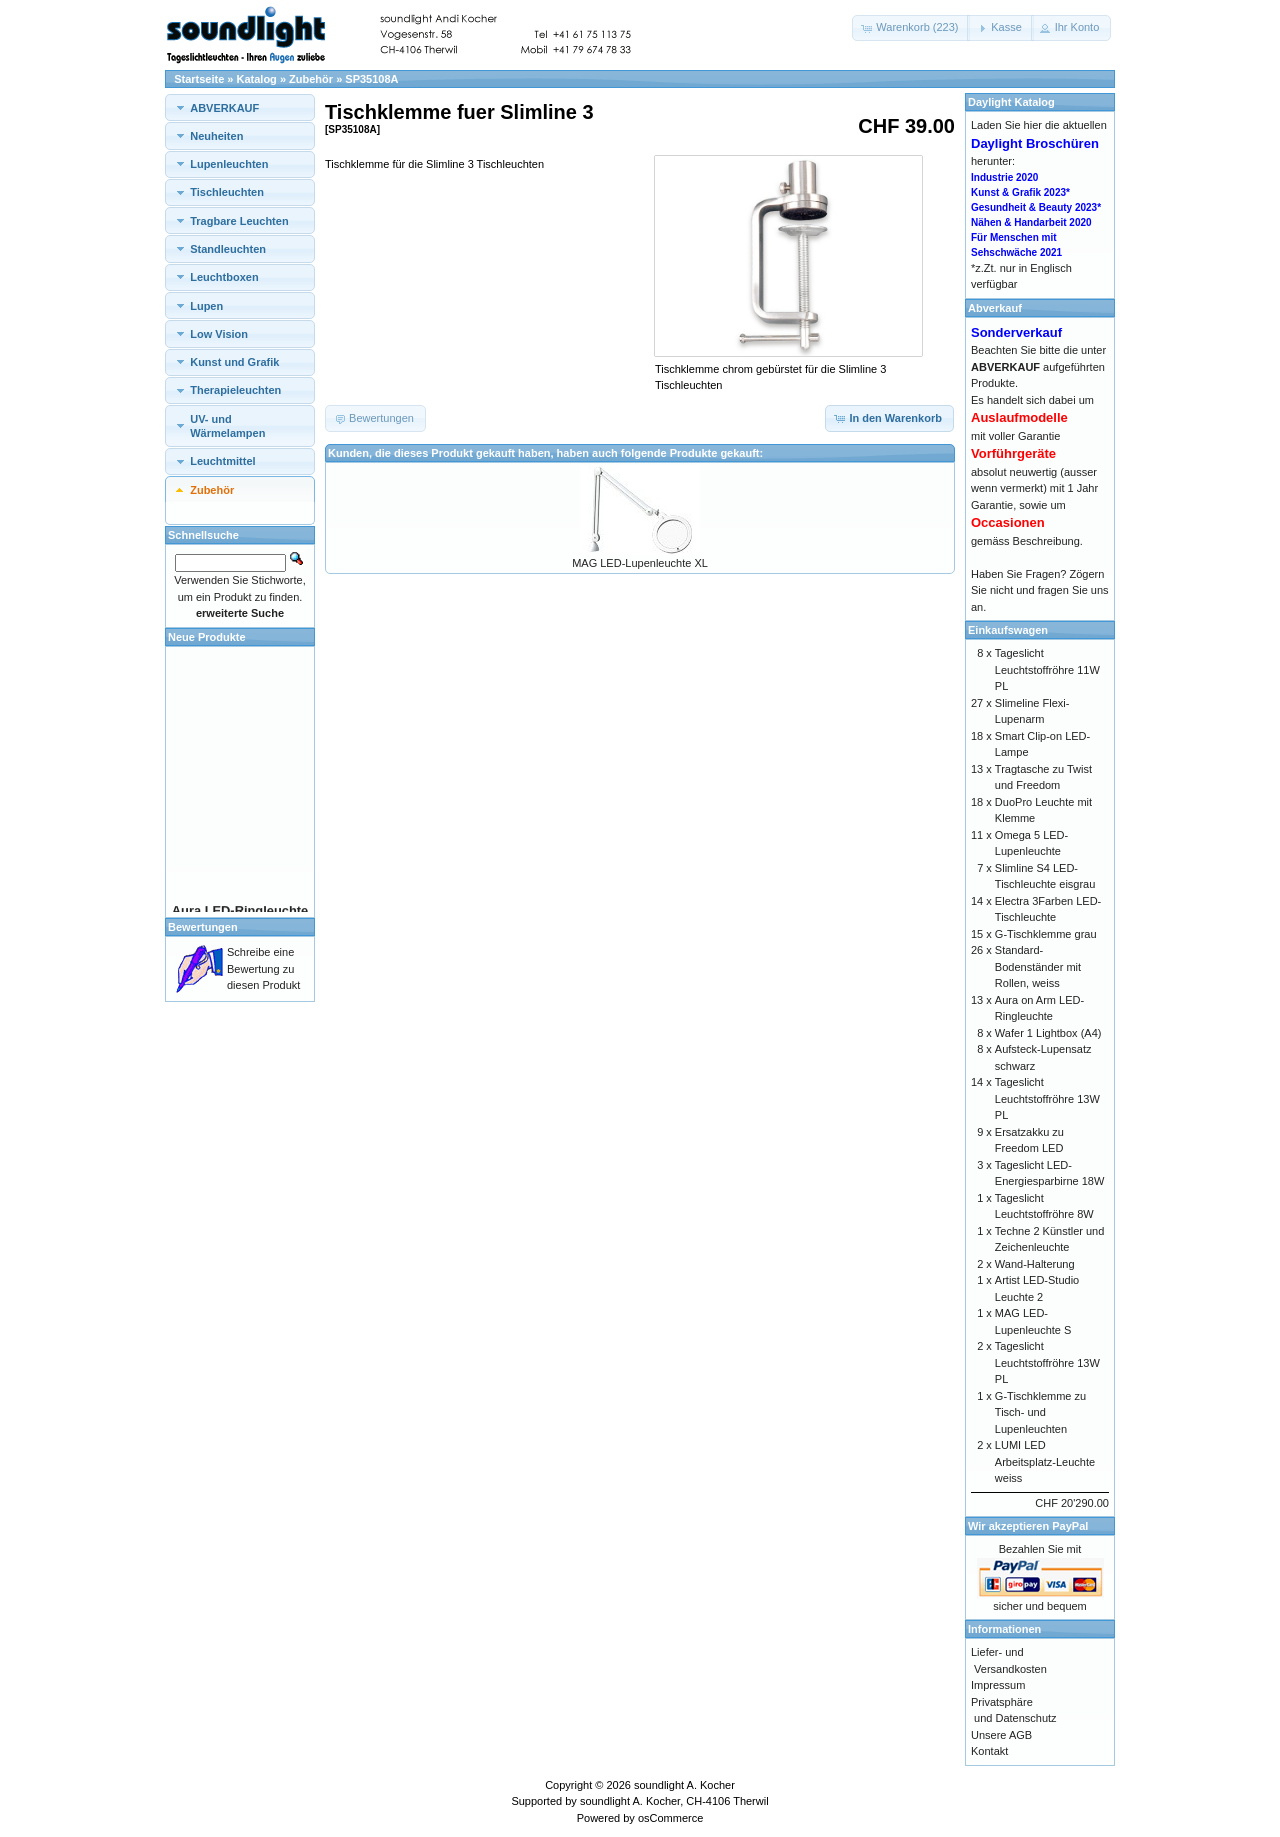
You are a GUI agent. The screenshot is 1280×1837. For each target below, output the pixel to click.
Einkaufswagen (1008, 630)
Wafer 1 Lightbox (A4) (1048, 1033)
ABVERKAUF (224, 108)
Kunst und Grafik (234, 362)
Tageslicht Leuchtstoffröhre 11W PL (1047, 669)
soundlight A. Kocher (684, 1785)
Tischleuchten (227, 192)
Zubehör (311, 79)
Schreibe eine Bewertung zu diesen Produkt (263, 968)
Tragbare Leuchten (239, 221)
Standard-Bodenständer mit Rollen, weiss (1038, 966)
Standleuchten (228, 249)
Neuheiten (216, 136)
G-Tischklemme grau (1046, 934)
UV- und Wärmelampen (227, 426)
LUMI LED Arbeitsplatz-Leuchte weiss (1045, 1461)
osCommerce (670, 1818)
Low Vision (219, 334)
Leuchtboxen (224, 277)
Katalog (257, 79)
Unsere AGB (1001, 1735)
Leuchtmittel (222, 461)
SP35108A (371, 79)
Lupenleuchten (229, 164)
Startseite (199, 79)
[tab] (240, 107)
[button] (911, 28)
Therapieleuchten (235, 390)
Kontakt (989, 1751)
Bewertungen (203, 927)
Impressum (998, 1685)
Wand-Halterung (1035, 1264)
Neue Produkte (207, 637)
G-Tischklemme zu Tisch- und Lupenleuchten (1040, 1412)
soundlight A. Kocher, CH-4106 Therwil (674, 1801)
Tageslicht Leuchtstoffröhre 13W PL (1047, 1098)
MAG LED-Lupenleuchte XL (640, 563)
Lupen (206, 306)
